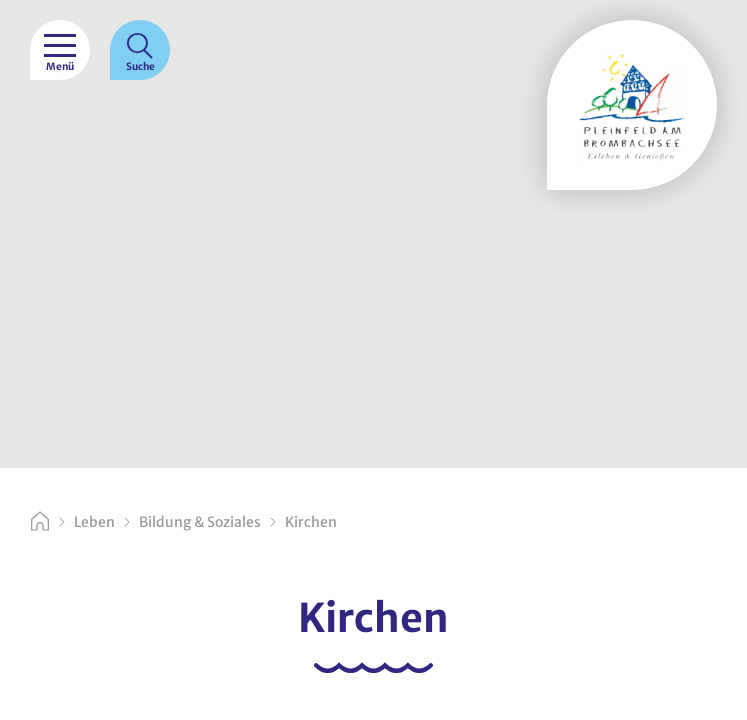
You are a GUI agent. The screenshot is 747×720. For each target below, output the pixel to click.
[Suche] (140, 50)
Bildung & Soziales (200, 522)
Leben (94, 522)
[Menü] (60, 50)
